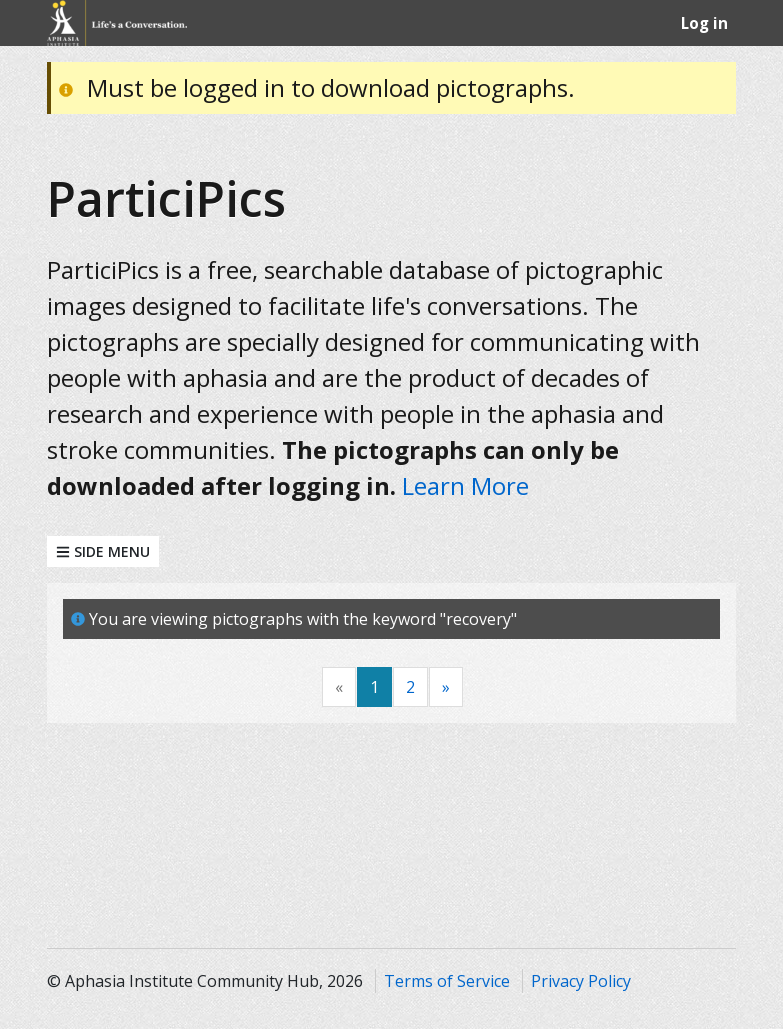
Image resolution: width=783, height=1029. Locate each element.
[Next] (446, 687)
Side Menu (103, 551)
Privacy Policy (581, 981)
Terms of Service (447, 981)
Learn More (465, 485)
